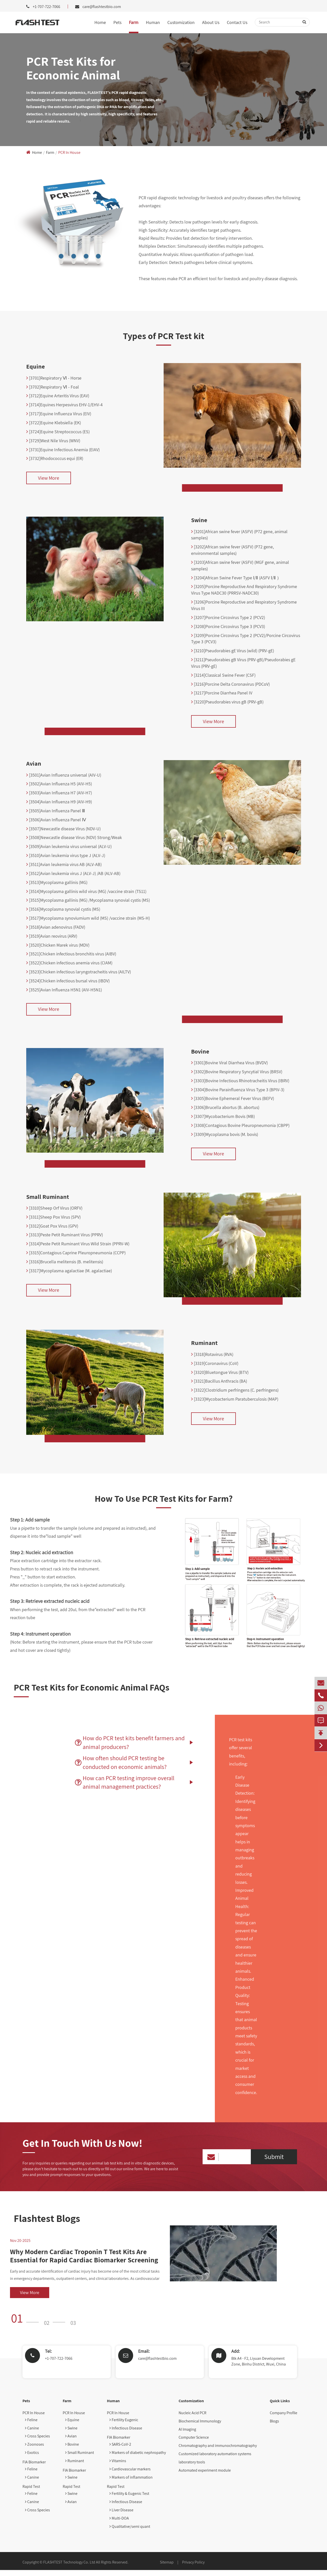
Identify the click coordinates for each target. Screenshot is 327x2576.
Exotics (32, 2452)
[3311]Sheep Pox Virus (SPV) (53, 1217)
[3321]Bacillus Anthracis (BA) (219, 1381)
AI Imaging (187, 2429)
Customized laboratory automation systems (215, 2453)
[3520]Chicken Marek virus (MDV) (57, 945)
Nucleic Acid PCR (192, 2412)
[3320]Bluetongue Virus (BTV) (220, 1372)
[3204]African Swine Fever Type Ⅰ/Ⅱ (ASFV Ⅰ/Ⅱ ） (236, 578)
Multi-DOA (119, 2518)
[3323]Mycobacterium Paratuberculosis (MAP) (234, 1399)
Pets (117, 22)
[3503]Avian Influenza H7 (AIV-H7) (59, 793)
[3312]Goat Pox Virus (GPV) (52, 1226)
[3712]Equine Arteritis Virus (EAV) (57, 396)
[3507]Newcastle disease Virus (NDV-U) (63, 829)
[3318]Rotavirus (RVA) (212, 1354)
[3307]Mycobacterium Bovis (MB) (223, 1116)
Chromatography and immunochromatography (218, 2445)
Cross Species (37, 2436)
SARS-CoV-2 (120, 2444)
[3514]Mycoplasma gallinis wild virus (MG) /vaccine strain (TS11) (86, 891)
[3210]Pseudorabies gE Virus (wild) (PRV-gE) (232, 650)
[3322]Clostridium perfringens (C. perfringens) (235, 1390)
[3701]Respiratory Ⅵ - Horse (53, 378)
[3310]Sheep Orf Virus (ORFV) (54, 1208)
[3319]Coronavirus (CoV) (214, 1363)
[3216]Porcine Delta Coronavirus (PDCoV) (230, 684)
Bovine (200, 1051)
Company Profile (283, 2412)
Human (153, 22)
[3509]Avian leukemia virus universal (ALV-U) (69, 846)
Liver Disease (121, 2510)
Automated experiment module (205, 2470)
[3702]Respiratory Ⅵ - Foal (52, 387)
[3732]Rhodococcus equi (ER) (54, 458)
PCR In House (69, 152)
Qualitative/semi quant (129, 2526)
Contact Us (237, 22)
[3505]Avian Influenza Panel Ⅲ (55, 811)
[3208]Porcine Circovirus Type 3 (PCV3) (228, 626)
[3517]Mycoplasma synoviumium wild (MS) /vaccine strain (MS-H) (88, 918)
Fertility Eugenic (123, 2419)
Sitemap (167, 2562)
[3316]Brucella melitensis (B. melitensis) (64, 1262)
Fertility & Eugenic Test (129, 2493)
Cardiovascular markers (130, 2469)
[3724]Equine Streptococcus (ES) (58, 431)
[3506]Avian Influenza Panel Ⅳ (56, 820)
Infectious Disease (125, 2428)
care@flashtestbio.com (101, 6)
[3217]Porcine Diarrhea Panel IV (221, 693)
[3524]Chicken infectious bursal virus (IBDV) (68, 981)
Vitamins (117, 2460)
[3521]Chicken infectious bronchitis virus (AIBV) (71, 954)
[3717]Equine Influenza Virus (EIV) (58, 414)
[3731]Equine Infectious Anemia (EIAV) (63, 449)
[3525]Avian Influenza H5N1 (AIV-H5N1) (64, 990)
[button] (26, 2318)
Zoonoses (34, 2444)
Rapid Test (31, 2486)
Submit (274, 2156)
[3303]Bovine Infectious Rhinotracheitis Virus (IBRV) (240, 1080)
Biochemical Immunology (200, 2421)
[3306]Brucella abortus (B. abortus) (225, 1107)
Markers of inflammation (131, 2477)
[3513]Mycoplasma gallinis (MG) (56, 882)
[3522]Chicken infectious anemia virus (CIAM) (69, 963)
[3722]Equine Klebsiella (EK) (53, 423)
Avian (33, 763)
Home (100, 22)
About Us (210, 22)
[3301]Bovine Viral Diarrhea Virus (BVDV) (229, 1063)
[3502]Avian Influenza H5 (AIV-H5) (59, 784)
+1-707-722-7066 (58, 2358)
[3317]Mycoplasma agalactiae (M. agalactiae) (69, 1271)
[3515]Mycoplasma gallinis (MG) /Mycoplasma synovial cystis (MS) (88, 900)
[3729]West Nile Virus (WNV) (53, 440)
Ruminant (204, 1342)
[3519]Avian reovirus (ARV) (51, 936)
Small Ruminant (47, 1196)
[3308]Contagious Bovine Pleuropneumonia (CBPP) (240, 1125)
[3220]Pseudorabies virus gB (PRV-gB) (227, 702)
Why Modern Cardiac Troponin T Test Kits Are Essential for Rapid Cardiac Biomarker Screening (84, 2255)
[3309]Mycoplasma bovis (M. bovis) (224, 1134)
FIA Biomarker (34, 2462)
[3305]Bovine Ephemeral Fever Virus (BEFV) (232, 1098)
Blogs (274, 2421)
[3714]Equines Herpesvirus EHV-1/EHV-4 (64, 405)
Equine (35, 366)
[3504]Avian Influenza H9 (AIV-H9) (59, 802)
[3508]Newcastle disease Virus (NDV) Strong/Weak (74, 837)
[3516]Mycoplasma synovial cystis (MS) (63, 909)
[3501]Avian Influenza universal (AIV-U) (63, 775)
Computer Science (194, 2437)
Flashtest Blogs (47, 2218)
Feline (31, 2419)
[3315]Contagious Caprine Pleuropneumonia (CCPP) (76, 1253)
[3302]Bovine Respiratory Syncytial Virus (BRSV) (236, 1071)
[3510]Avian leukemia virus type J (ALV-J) (65, 855)
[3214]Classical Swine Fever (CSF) (223, 675)
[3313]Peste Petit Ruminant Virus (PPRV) (64, 1235)
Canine (32, 2428)
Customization (181, 22)
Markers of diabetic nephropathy (137, 2452)
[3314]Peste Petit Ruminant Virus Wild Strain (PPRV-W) (77, 1244)
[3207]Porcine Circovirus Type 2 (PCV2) (228, 617)
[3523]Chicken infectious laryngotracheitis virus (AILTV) (78, 972)
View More (48, 478)
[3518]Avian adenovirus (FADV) (55, 927)
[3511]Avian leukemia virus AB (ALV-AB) (64, 864)
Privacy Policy (193, 2562)
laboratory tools (192, 2462)
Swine (199, 520)
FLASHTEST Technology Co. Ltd (69, 2562)
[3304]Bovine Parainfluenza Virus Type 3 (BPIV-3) (237, 1089)
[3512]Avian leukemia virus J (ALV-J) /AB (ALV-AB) (73, 873)
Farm (133, 22)
